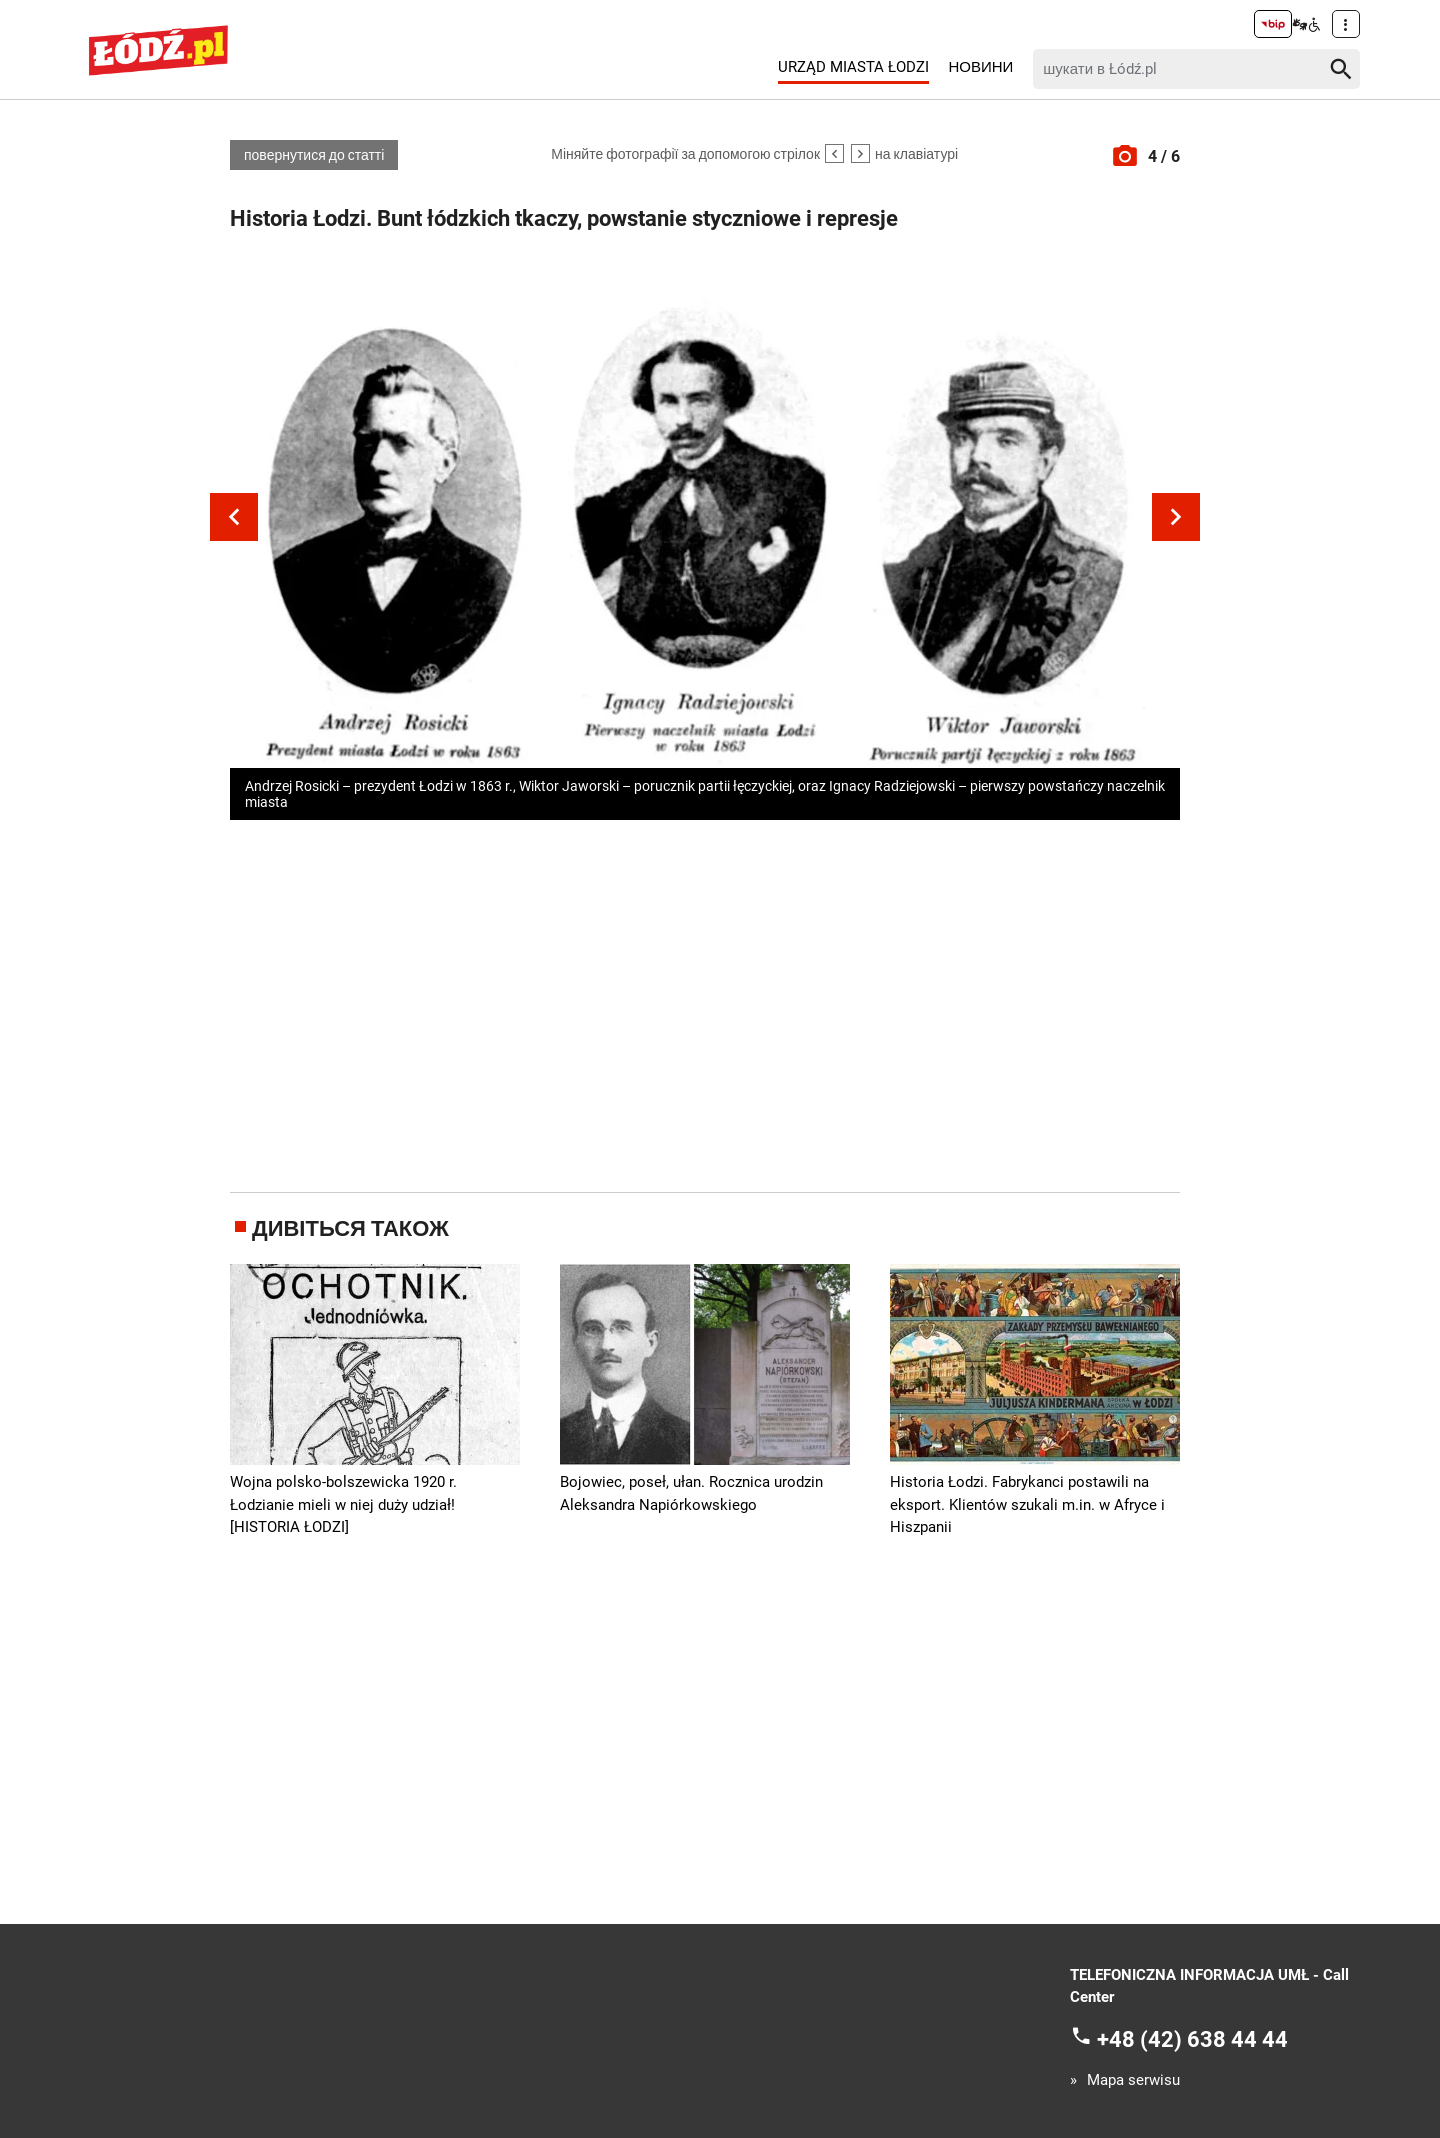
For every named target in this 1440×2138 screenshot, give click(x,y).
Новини (980, 67)
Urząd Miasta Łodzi (853, 67)
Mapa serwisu (1133, 2080)
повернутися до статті (314, 155)
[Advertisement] (705, 1002)
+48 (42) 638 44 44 (1192, 2038)
